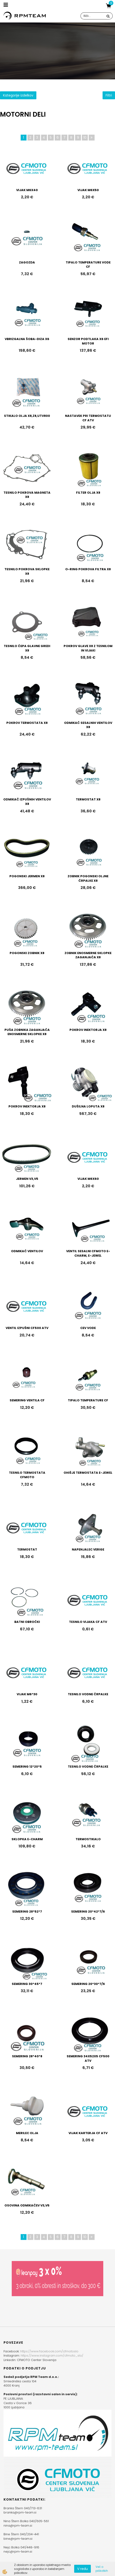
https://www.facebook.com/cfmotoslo (49, 2351)
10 (84, 137)
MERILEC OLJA (27, 2133)
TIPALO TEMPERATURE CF (88, 1400)
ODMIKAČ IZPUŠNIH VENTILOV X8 (27, 801)
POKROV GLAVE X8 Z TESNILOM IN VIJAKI (88, 648)
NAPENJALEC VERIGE (88, 1549)
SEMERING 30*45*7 (27, 1984)
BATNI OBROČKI (27, 1622)
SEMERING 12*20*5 (27, 1766)
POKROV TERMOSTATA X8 (27, 723)
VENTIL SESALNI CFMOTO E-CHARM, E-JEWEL (88, 1253)
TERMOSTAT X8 (88, 799)
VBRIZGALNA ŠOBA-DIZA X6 (27, 339)
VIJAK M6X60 (88, 1179)
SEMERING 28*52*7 (27, 1911)
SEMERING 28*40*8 (27, 2056)
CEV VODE (88, 1328)
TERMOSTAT (27, 1549)
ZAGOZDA (27, 262)
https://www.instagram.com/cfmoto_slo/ (52, 2355)
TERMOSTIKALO (88, 1839)
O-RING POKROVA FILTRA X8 (88, 569)
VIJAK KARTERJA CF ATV (88, 2133)
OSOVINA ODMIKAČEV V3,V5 (27, 2205)
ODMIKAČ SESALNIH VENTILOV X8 (88, 725)
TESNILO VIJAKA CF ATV (88, 1622)
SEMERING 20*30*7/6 (88, 1984)
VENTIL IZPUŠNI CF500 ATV (27, 1328)
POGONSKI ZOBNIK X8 (27, 953)
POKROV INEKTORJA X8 (88, 1030)
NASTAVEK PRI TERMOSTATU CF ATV (88, 418)
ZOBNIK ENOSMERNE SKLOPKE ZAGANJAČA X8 (88, 955)
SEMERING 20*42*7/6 (88, 1911)
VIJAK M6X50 (88, 190)
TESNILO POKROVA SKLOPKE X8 (27, 571)
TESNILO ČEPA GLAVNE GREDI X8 (27, 648)
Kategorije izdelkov (18, 95)
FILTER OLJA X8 (88, 492)
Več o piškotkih (102, 2569)
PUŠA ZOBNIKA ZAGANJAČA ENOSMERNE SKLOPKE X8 (27, 1032)
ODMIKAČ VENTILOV (27, 1251)
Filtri (109, 95)
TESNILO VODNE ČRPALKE (88, 1694)
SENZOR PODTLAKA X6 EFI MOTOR (88, 341)
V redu (82, 2568)
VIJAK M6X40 (27, 190)
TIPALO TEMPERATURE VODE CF (88, 264)
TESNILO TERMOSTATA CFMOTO (27, 1474)
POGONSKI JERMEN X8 (27, 876)
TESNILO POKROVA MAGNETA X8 (27, 494)
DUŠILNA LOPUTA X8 (88, 1106)
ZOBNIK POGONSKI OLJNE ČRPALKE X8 (88, 878)
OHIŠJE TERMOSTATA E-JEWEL (88, 1472)
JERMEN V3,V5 (27, 1179)
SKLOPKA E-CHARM (27, 1839)
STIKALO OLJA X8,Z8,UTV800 (27, 416)
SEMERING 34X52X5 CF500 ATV (88, 2058)
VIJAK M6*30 (27, 1694)
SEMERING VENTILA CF (27, 1400)
